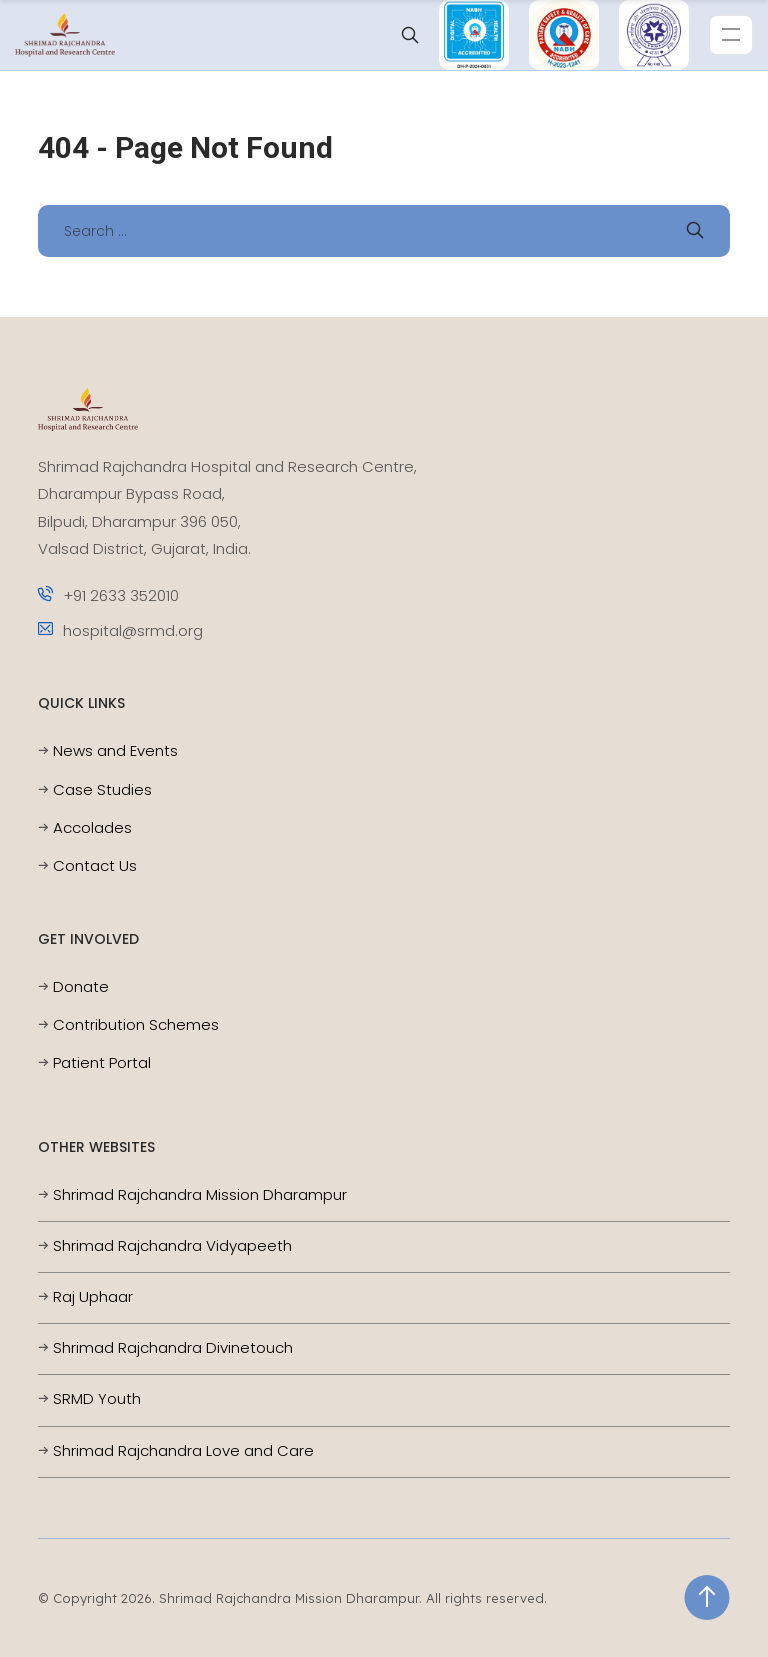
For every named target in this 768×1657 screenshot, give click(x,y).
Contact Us (95, 865)
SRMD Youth (97, 1398)
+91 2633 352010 (108, 595)
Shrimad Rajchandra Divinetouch (173, 1347)
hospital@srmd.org (120, 630)
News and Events (115, 750)
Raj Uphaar (93, 1296)
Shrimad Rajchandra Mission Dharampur (200, 1194)
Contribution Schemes (136, 1024)
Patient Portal (102, 1062)
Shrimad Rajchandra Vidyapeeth (172, 1245)
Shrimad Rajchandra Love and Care (183, 1450)
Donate (81, 986)
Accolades (92, 827)
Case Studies (102, 789)
